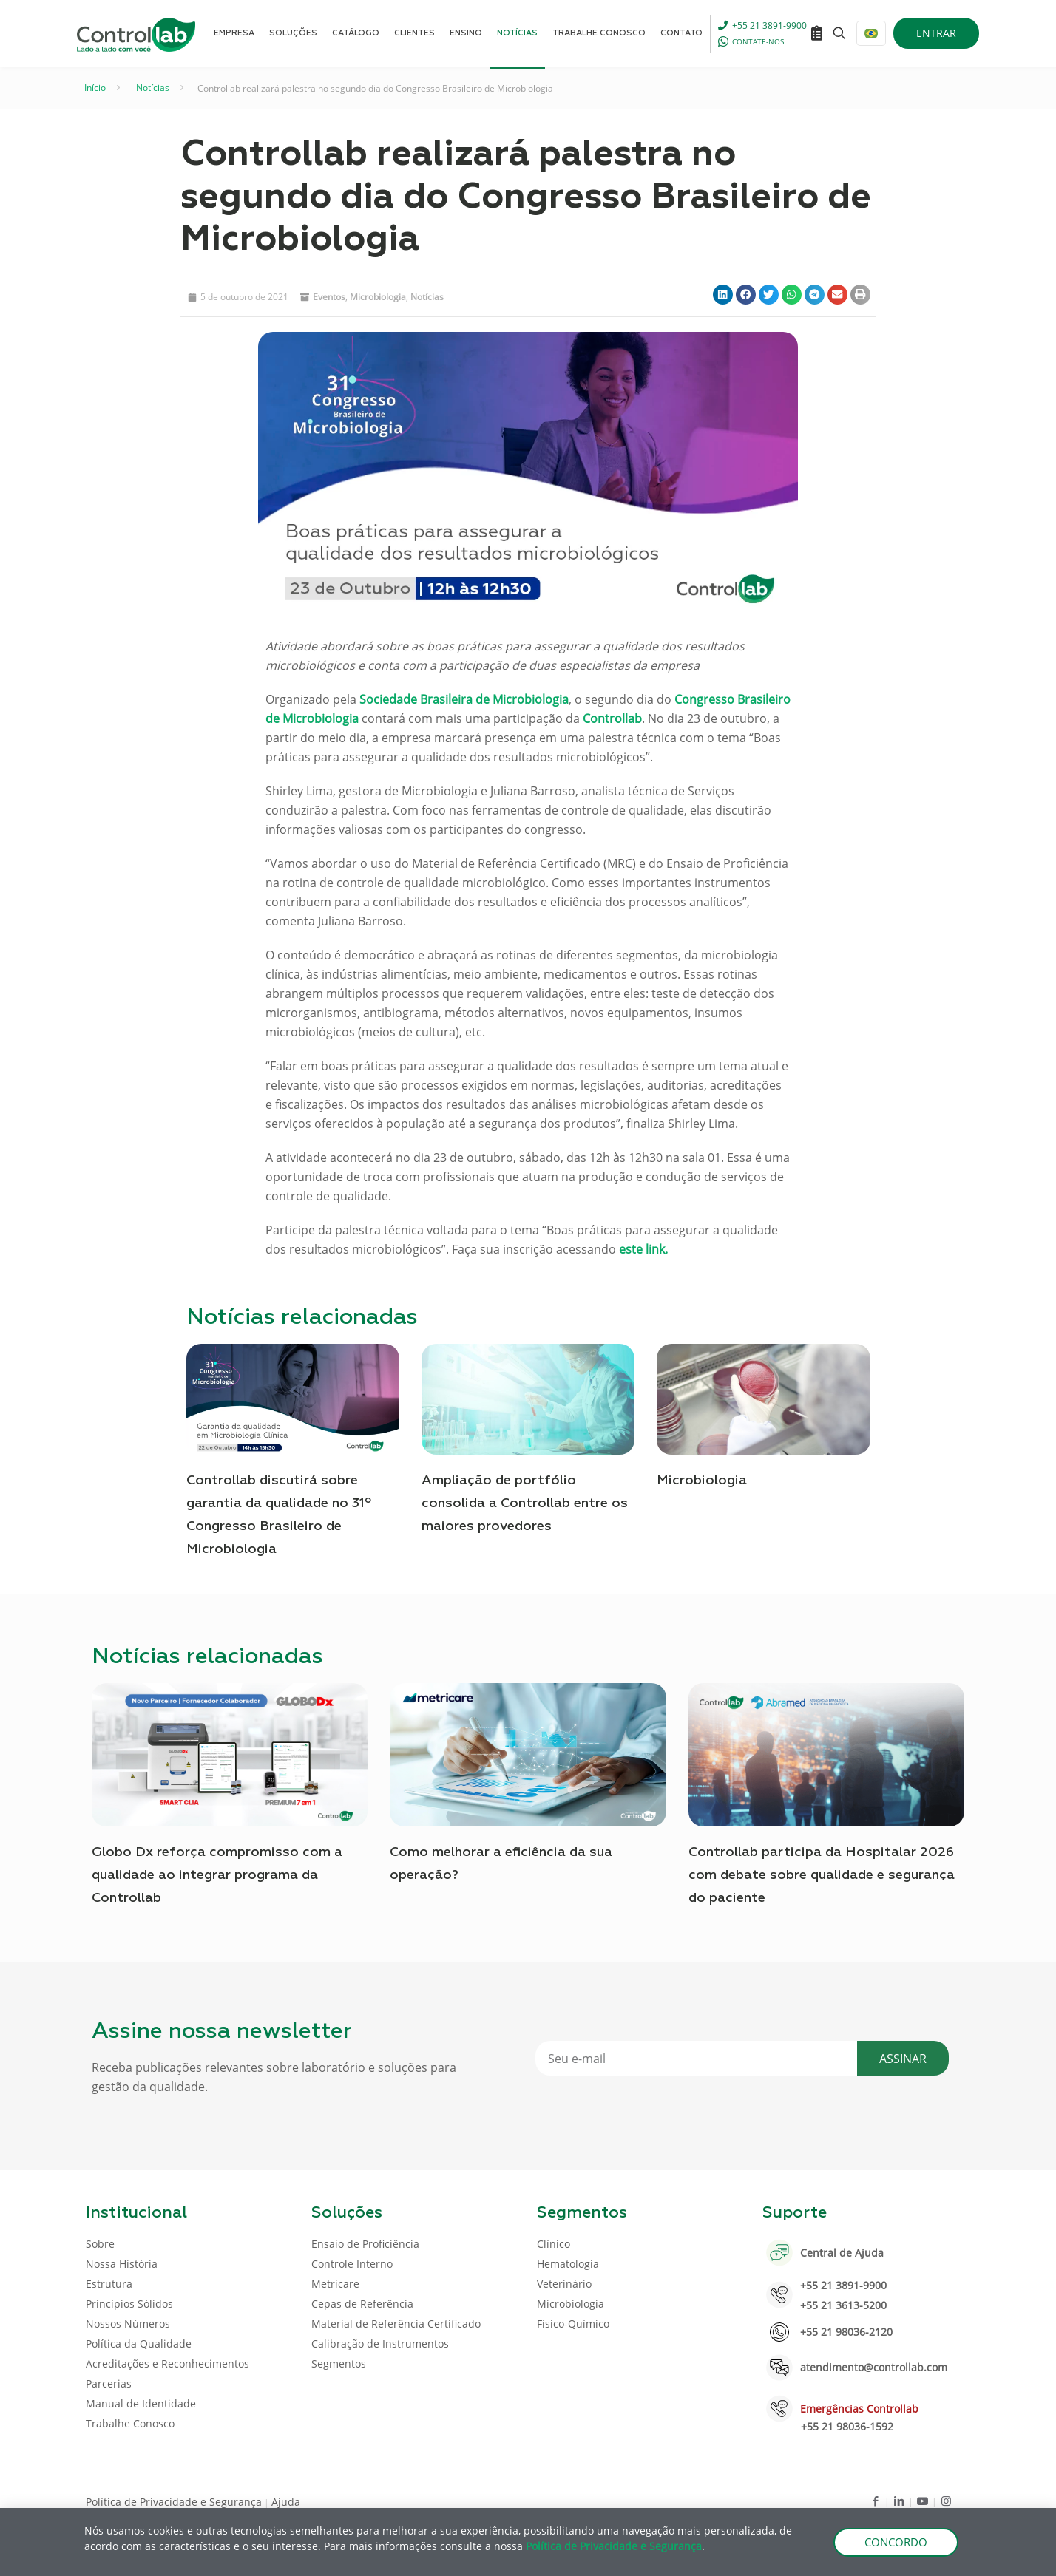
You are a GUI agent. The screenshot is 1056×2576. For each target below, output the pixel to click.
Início (95, 87)
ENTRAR (936, 33)
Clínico (553, 2244)
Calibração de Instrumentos (380, 2344)
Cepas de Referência (362, 2304)
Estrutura (109, 2284)
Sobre (100, 2244)
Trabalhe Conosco (130, 2423)
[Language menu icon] (871, 33)
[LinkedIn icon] (899, 2500)
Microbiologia (378, 296)
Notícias (152, 87)
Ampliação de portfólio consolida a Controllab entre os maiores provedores (525, 1503)
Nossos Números (128, 2324)
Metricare (335, 2284)
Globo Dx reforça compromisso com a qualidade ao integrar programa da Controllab (217, 1875)
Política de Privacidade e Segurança (174, 2502)
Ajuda (285, 2502)
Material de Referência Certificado (396, 2324)
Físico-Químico (573, 2324)
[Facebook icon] (875, 2500)
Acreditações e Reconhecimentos (167, 2363)
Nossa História (122, 2264)
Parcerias (109, 2383)
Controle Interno (352, 2264)
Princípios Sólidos (129, 2304)
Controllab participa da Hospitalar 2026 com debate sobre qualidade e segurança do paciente (821, 1875)
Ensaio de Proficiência (365, 2244)
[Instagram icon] (946, 2500)
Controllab (612, 718)
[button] (723, 295)
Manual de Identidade (141, 2403)
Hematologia (568, 2264)
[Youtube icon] (922, 2500)
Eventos (329, 296)
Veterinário (564, 2284)
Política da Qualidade (139, 2344)
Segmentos (338, 2363)
